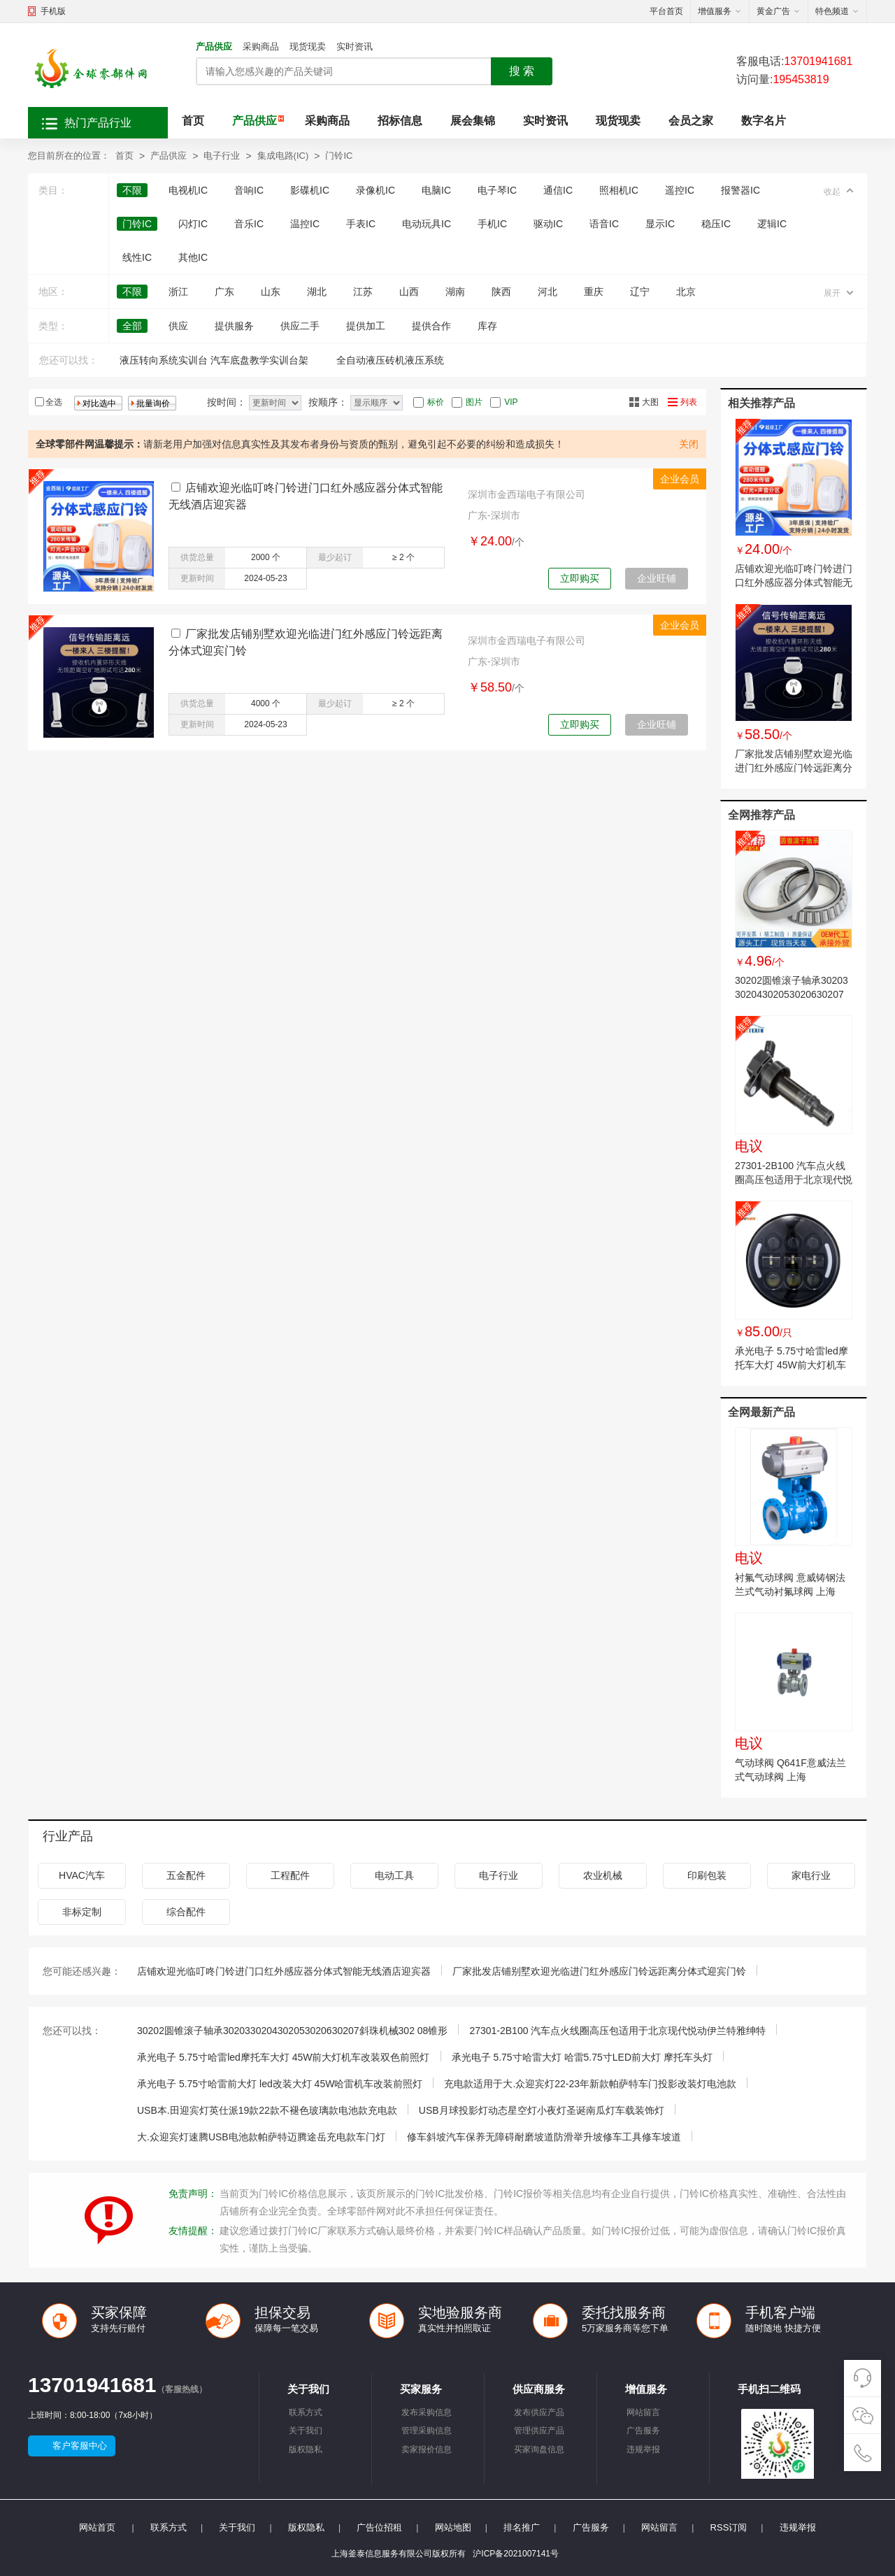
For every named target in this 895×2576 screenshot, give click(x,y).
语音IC (604, 223)
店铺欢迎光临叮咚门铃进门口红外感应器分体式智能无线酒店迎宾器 (793, 582)
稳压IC (716, 223)
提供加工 (365, 325)
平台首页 (666, 11)
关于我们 (305, 2430)
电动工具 (394, 1875)
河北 (547, 291)
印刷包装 (706, 1875)
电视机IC (188, 190)
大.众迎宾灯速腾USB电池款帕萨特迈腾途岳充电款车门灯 (261, 2136)
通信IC (558, 190)
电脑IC (436, 190)
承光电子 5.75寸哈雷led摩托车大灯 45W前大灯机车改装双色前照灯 (791, 1364)
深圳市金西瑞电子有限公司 (526, 494)
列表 (688, 402)
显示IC (660, 223)
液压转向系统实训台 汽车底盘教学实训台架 (214, 360)
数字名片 (763, 121)
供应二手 (300, 325)
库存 (487, 325)
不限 (132, 190)
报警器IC (740, 190)
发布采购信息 (426, 2412)
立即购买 (579, 578)
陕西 (501, 291)
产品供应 (214, 46)
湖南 (455, 291)
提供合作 (431, 325)
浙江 (178, 291)
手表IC (360, 223)
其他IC (193, 257)
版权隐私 (305, 2449)
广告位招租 (379, 2527)
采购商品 (261, 46)
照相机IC (618, 190)
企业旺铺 (656, 578)
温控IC (305, 223)
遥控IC (679, 190)
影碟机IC (309, 190)
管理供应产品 (539, 2430)
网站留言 (643, 2412)
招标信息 (400, 121)
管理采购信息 (426, 2430)
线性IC (137, 257)
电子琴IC (497, 190)
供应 (178, 325)
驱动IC (548, 223)
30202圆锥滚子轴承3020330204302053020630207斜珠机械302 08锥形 (791, 994)
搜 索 (521, 71)
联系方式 (305, 2412)
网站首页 (97, 2527)
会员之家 (690, 121)
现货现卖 (307, 46)
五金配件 (186, 1875)
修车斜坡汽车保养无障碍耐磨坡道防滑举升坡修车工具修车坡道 (544, 2136)
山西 (409, 291)
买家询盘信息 (539, 2449)
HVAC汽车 (82, 1875)
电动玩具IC (426, 223)
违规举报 (643, 2449)
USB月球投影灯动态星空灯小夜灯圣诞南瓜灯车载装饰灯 (541, 2110)
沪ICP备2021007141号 (516, 2554)
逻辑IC (772, 223)
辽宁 (640, 291)
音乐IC (249, 223)
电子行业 (221, 155)
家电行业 (811, 1875)
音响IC (249, 190)
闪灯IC (193, 223)
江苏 (363, 291)
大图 (650, 402)
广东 (224, 291)
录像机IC (375, 190)
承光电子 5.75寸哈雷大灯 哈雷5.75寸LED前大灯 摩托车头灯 (582, 2057)
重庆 (593, 291)
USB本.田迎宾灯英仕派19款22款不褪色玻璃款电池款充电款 (267, 2110)
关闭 (689, 444)
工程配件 (290, 1875)
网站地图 (453, 2527)
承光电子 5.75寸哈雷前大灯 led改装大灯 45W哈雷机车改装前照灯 (279, 2083)
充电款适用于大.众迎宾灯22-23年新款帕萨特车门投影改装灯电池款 (590, 2083)
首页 (193, 121)
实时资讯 (354, 46)
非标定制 (81, 1911)
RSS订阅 (728, 2527)
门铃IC (338, 155)
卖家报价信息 (426, 2449)
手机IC (492, 223)
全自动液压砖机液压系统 (390, 360)
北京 (686, 291)
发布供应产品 (539, 2412)
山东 (270, 291)
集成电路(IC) (283, 155)
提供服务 (234, 325)
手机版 (53, 11)
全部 (132, 325)
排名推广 (521, 2527)
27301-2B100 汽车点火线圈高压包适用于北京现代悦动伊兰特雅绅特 (793, 1179)
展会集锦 (472, 121)
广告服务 (643, 2430)
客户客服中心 (79, 2445)
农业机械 (602, 1875)
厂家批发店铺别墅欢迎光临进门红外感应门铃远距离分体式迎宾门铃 (793, 767)
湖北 (317, 291)
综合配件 (186, 1911)
